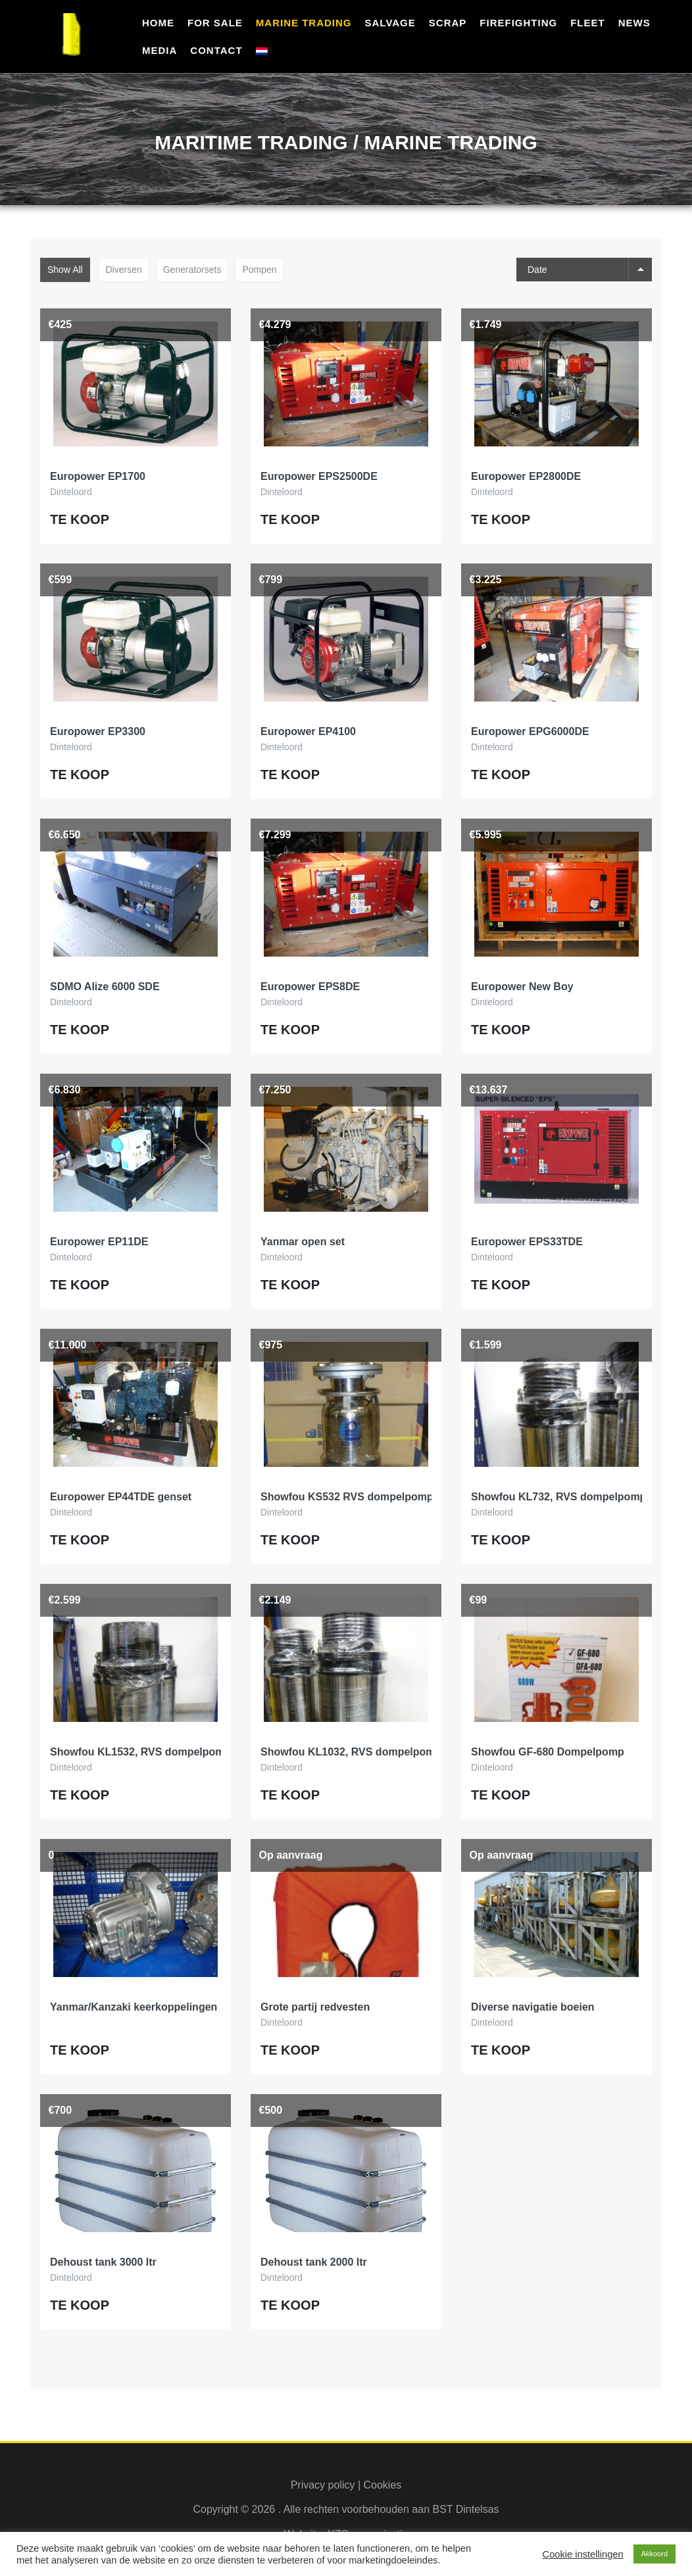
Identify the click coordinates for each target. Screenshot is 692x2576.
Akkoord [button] (654, 2554)
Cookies (383, 2485)
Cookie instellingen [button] (583, 2554)
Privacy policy (323, 2485)
